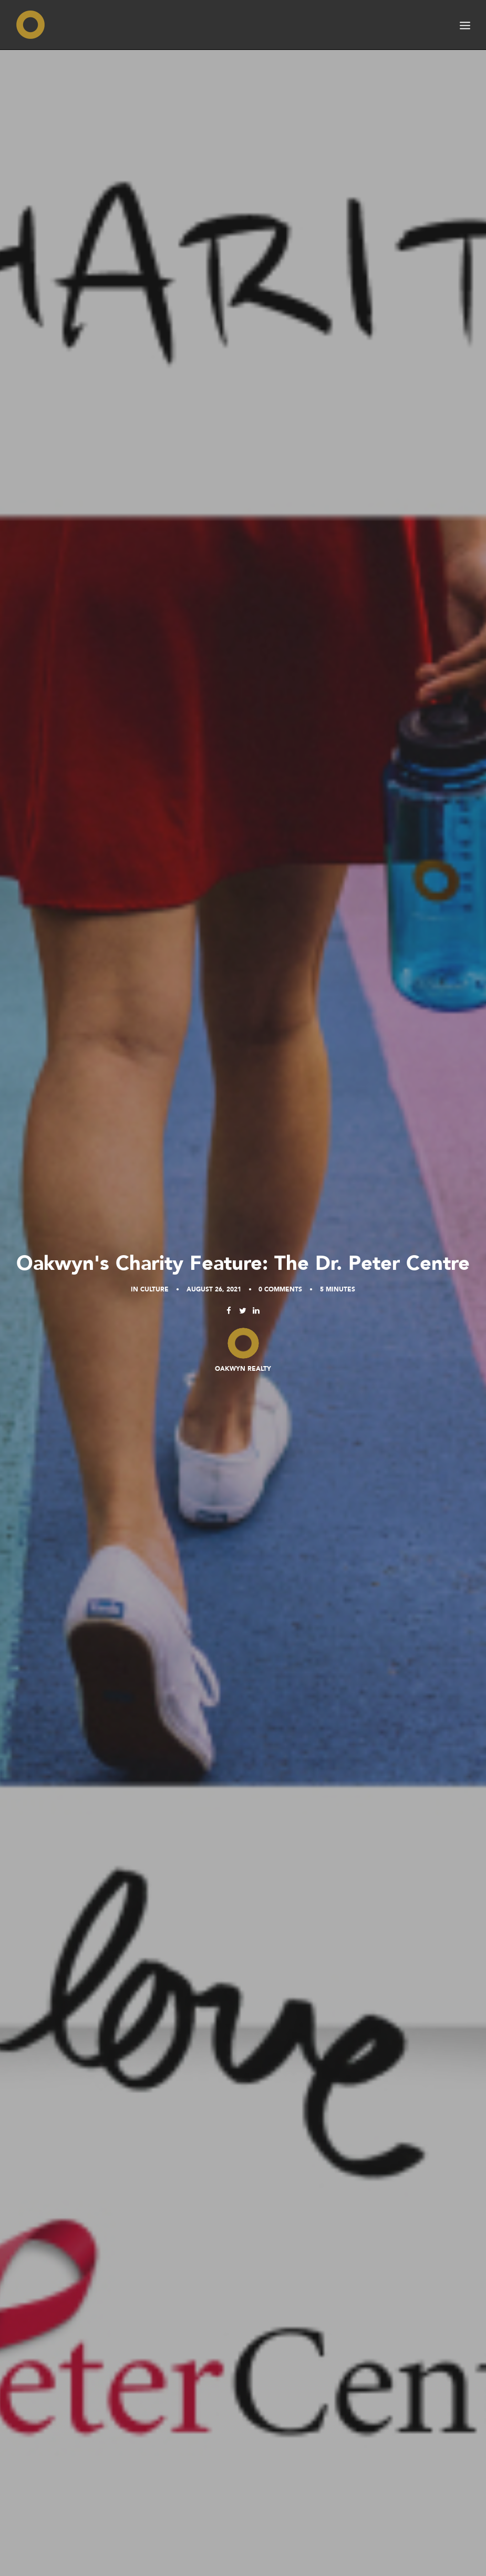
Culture (154, 1289)
